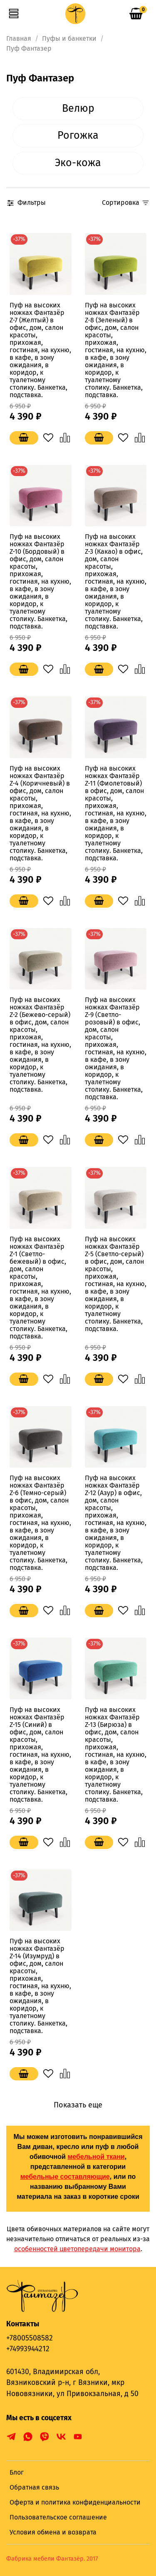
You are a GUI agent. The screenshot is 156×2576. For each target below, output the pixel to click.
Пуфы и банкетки (69, 38)
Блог (17, 2472)
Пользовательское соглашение (58, 2517)
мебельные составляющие (65, 2176)
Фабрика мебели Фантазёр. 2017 (52, 2558)
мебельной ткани (95, 2156)
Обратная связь (34, 2487)
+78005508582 (29, 2338)
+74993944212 (28, 2349)
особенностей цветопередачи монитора (77, 2249)
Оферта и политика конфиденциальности (75, 2502)
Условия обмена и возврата (53, 2532)
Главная (18, 38)
